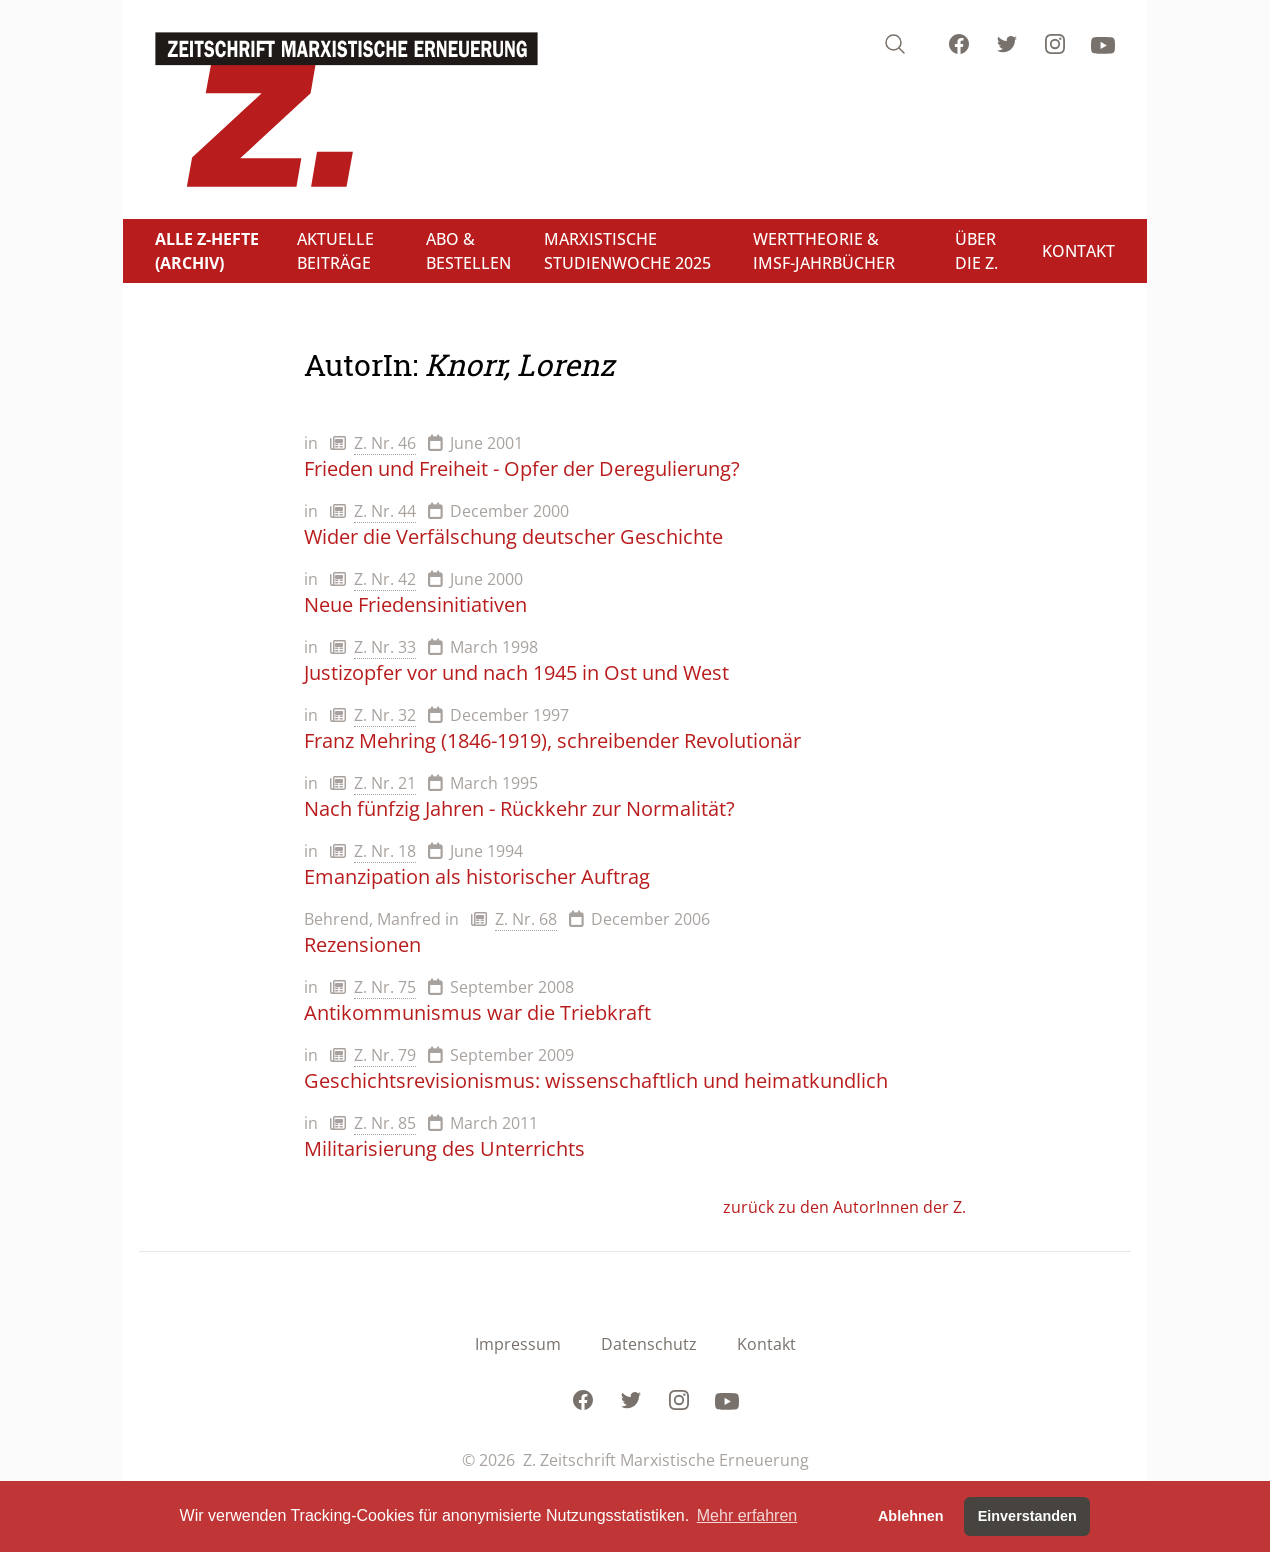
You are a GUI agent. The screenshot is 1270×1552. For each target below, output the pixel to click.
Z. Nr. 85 (385, 1123)
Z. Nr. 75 (385, 987)
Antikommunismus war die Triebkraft (477, 1012)
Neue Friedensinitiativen (415, 604)
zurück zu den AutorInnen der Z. (844, 1207)
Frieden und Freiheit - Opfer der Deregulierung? (522, 468)
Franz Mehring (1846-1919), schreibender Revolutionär (552, 740)
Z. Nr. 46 (385, 443)
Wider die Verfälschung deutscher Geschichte (513, 536)
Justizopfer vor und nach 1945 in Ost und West (516, 672)
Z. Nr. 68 (526, 919)
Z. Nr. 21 (385, 783)
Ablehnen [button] (911, 1516)
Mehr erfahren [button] (747, 1515)
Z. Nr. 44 (385, 511)
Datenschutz (649, 1344)
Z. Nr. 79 (385, 1055)
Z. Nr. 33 (385, 647)
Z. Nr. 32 (385, 715)
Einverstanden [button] (1027, 1516)
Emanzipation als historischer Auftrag (477, 876)
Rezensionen (362, 944)
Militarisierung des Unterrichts (444, 1148)
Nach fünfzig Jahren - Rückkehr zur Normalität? (519, 808)
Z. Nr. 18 (385, 851)
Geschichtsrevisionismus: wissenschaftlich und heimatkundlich (596, 1080)
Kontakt (766, 1344)
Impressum (518, 1344)
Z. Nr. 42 (385, 579)
